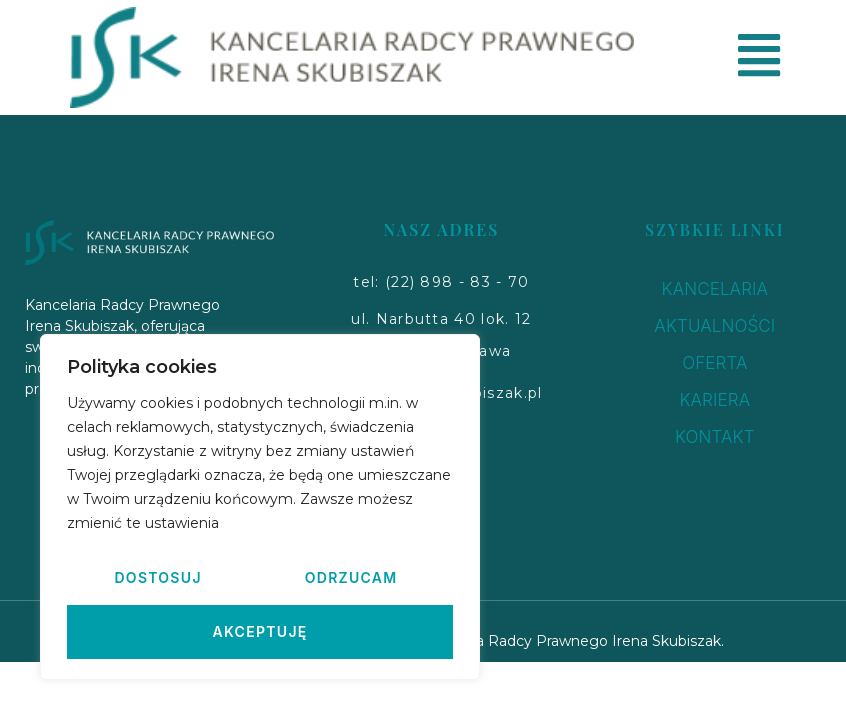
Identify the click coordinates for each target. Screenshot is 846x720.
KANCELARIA (715, 289)
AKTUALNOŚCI (714, 326)
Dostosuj (157, 577)
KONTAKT (715, 437)
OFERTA (714, 363)
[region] (260, 507)
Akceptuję (259, 631)
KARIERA (714, 400)
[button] (441, 282)
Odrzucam (351, 577)
